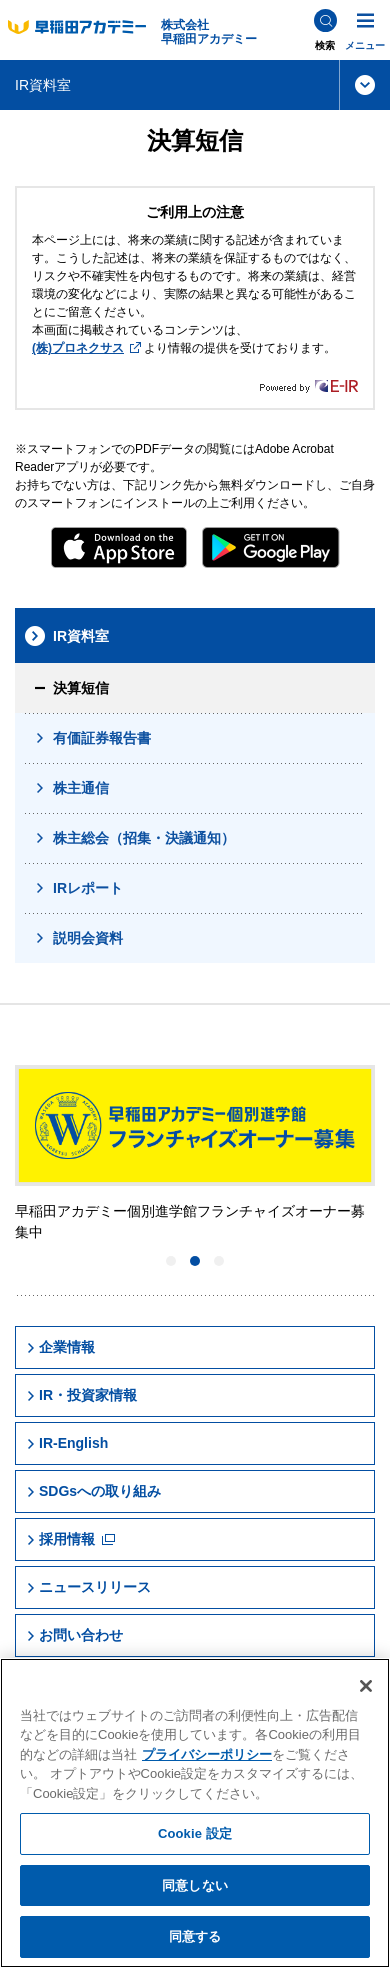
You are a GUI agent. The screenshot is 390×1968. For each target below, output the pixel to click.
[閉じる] (366, 1686)
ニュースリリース (88, 1587)
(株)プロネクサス (86, 348)
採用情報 (70, 1539)
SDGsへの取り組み (93, 1491)
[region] (195, 1813)
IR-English (67, 1443)
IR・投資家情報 (81, 1395)
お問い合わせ (74, 1635)
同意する (195, 1936)
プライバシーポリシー (207, 1754)
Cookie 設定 (195, 1833)
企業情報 (60, 1347)
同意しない (195, 1885)
